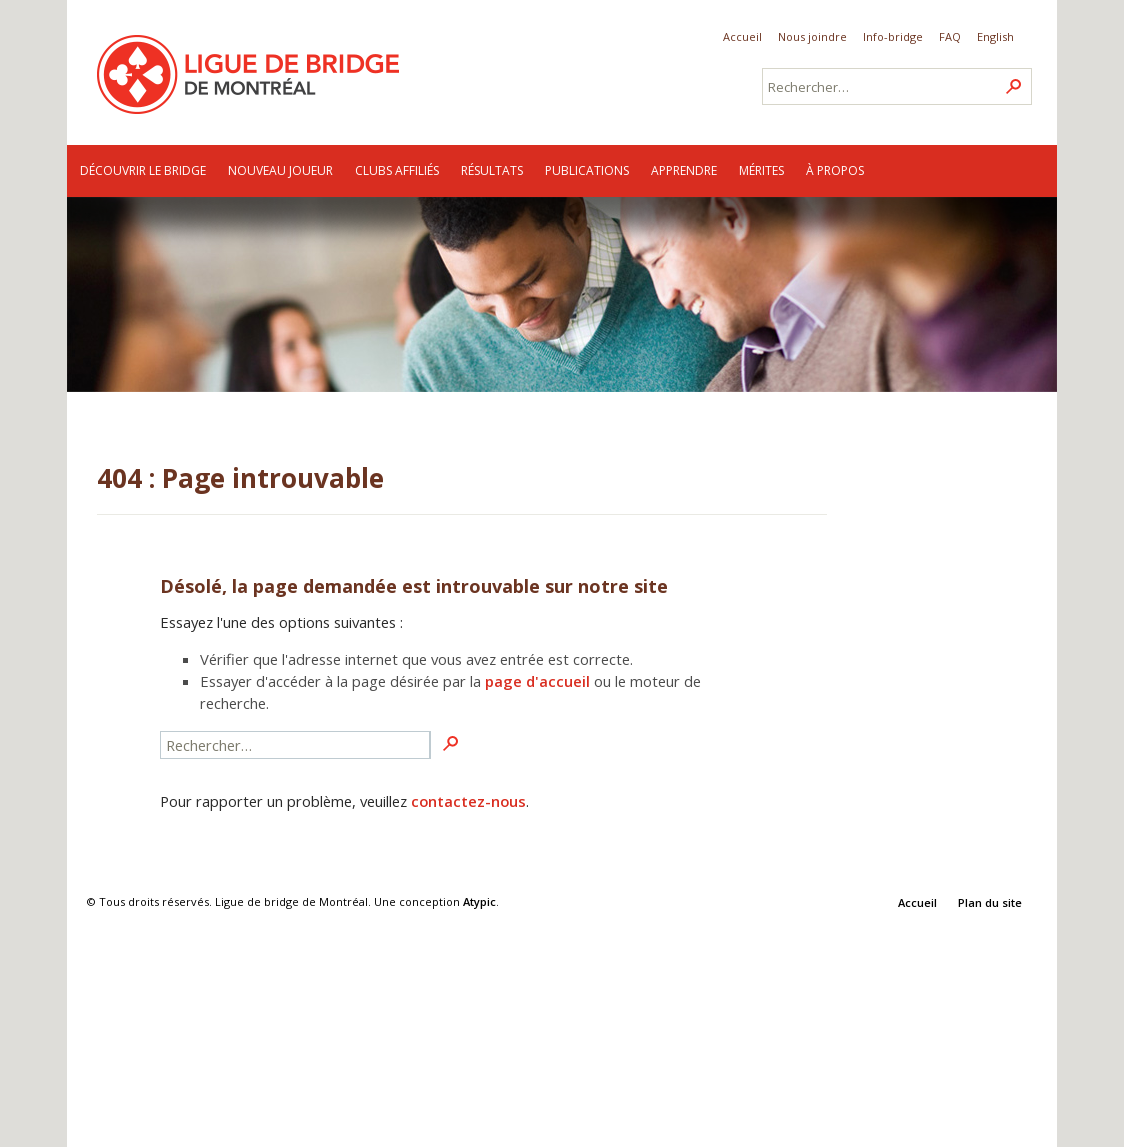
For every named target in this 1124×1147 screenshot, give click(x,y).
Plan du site (990, 902)
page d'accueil (537, 681)
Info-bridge (893, 36)
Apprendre (684, 170)
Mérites (761, 170)
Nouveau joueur (280, 170)
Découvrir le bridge (143, 170)
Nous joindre (812, 36)
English (995, 36)
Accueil (742, 36)
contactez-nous (468, 801)
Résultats (492, 170)
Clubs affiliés (397, 170)
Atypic (479, 901)
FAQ (950, 36)
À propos (835, 170)
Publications (587, 170)
